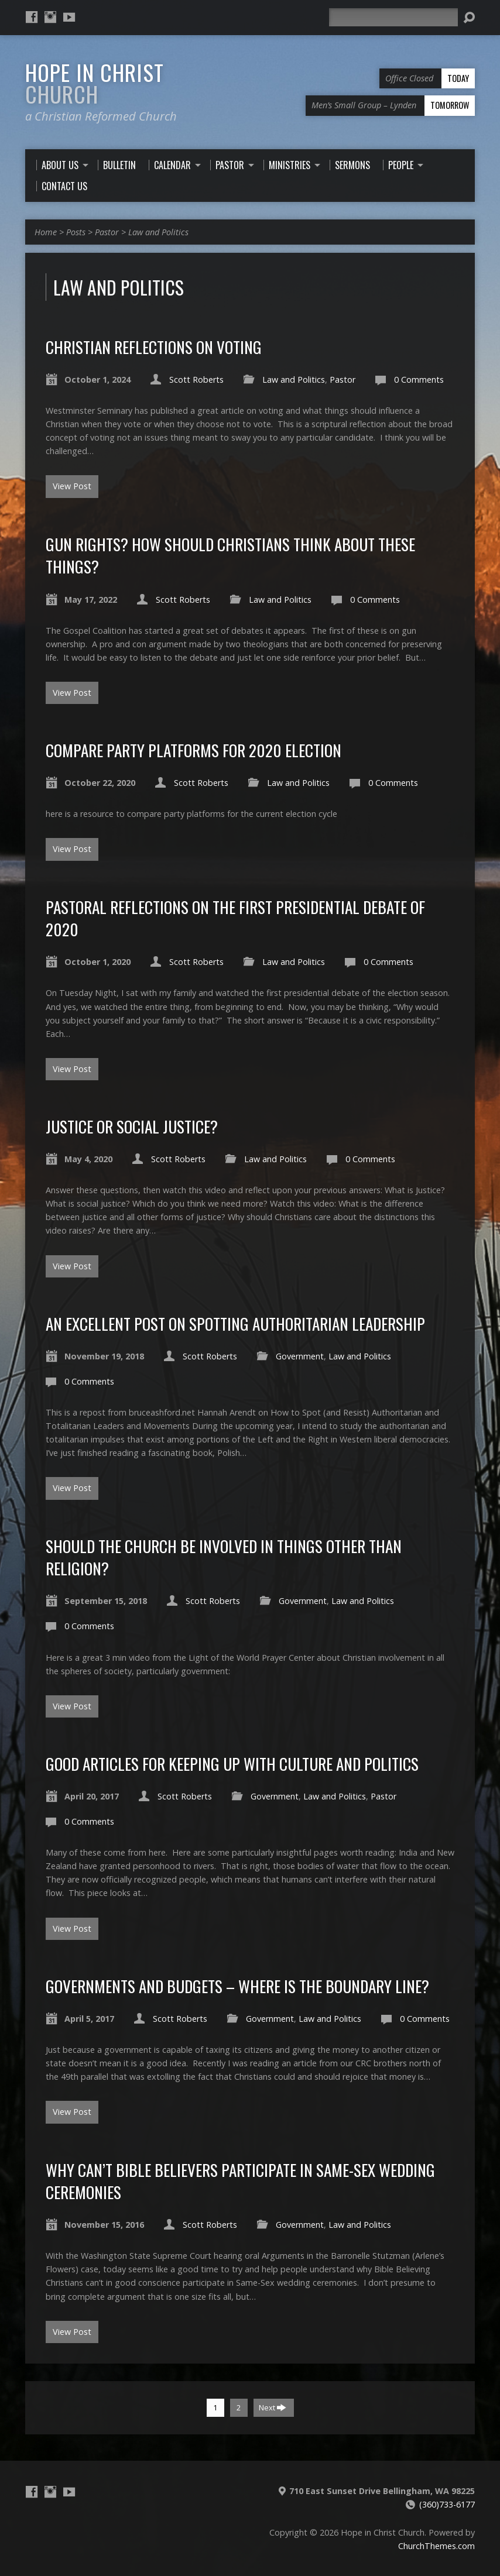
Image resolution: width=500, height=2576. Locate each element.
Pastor (107, 232)
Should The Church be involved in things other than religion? (224, 1557)
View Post (72, 486)
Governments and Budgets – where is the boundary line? (237, 1986)
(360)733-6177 (447, 2504)
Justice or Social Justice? (132, 1126)
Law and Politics (158, 232)
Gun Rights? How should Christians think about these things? (230, 555)
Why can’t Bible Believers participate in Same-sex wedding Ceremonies (240, 2181)
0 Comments (419, 379)
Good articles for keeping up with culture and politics (232, 1763)
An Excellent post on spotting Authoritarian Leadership (235, 1323)
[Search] (393, 17)
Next (272, 2407)
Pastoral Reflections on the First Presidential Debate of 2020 (235, 918)
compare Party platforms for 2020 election (193, 750)
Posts (75, 232)
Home (46, 232)
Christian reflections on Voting (154, 347)
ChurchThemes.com (436, 2545)
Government (300, 1356)
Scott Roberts (196, 379)
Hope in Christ (94, 83)
